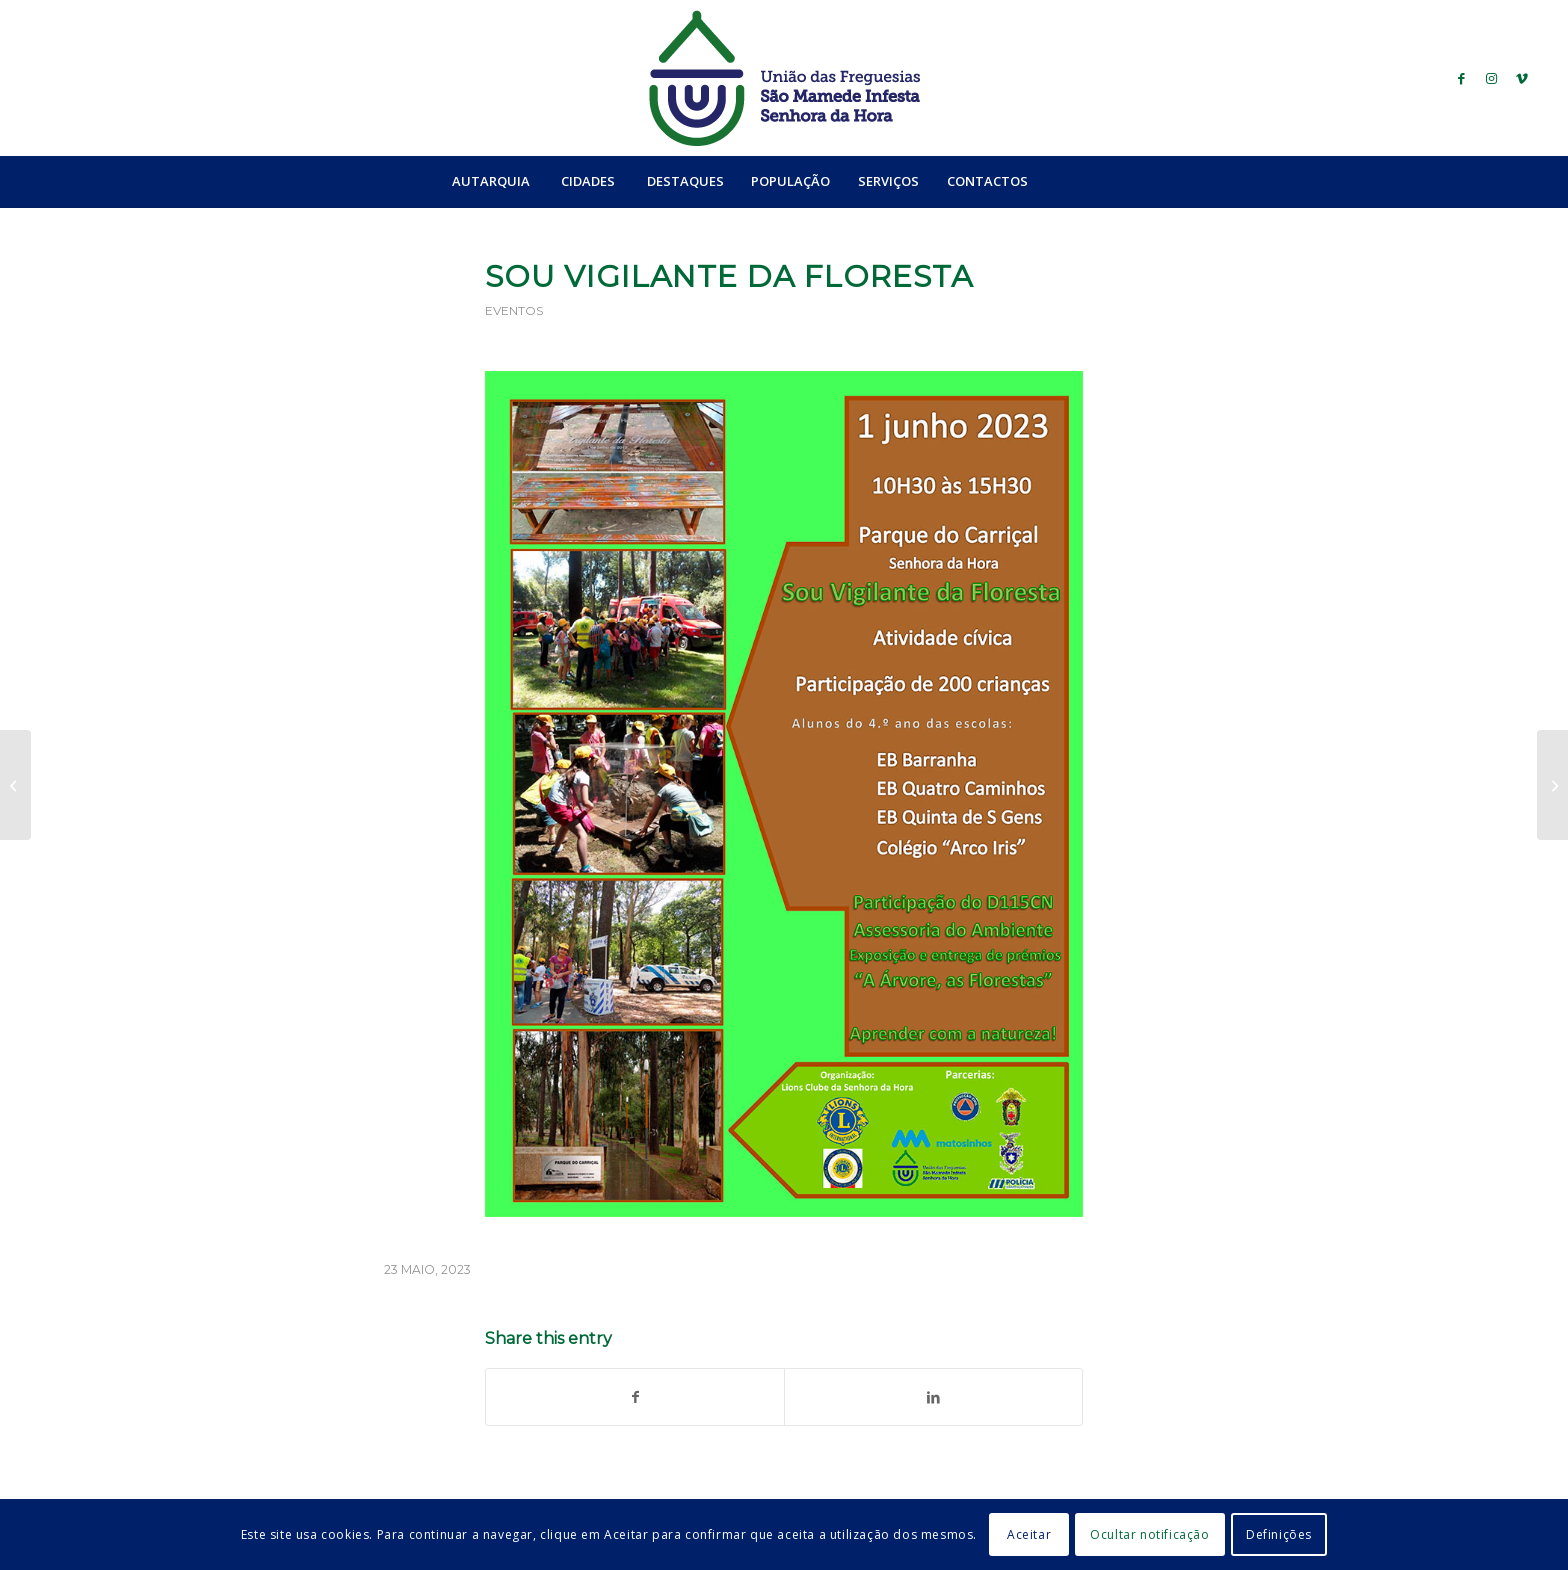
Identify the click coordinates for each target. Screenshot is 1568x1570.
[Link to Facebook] (1462, 78)
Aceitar (1029, 1534)
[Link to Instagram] (1492, 78)
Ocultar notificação (1149, 1534)
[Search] (1085, 181)
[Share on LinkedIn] (933, 1397)
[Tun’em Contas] (1552, 785)
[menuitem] (490, 181)
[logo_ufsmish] (784, 78)
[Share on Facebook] (635, 1397)
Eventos (514, 310)
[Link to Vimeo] (1522, 78)
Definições (1279, 1534)
